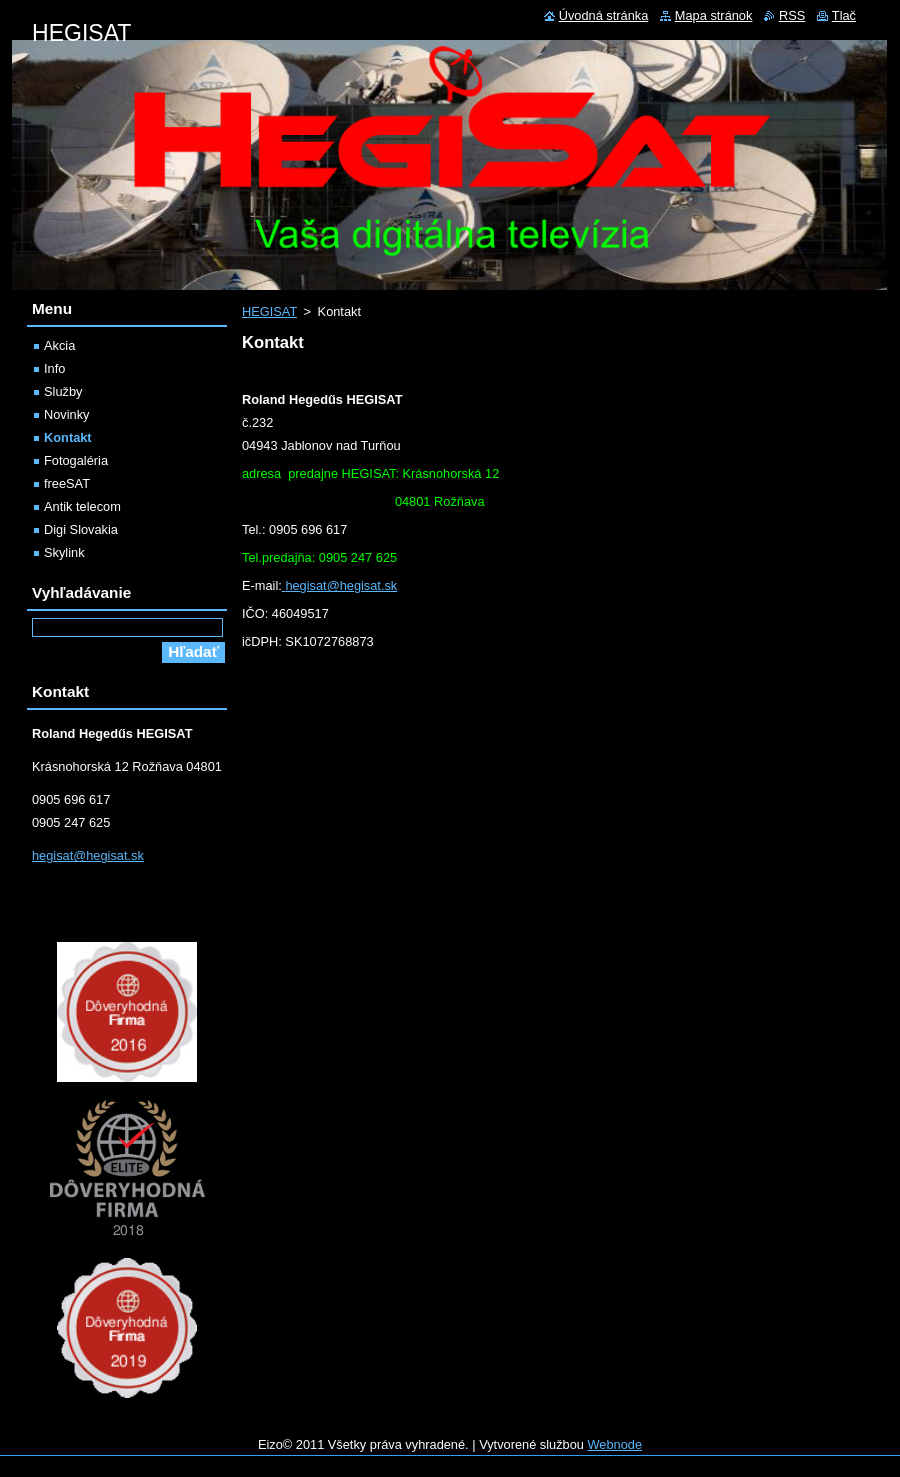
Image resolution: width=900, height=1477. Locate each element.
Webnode (615, 1444)
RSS (792, 15)
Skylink (64, 552)
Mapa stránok (714, 15)
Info (54, 368)
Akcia (59, 345)
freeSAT (67, 483)
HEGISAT (269, 311)
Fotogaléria (76, 460)
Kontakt (68, 437)
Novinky (67, 414)
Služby (63, 391)
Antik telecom (82, 506)
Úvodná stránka (604, 15)
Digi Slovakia (81, 529)
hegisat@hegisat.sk (341, 585)
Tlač (844, 15)
